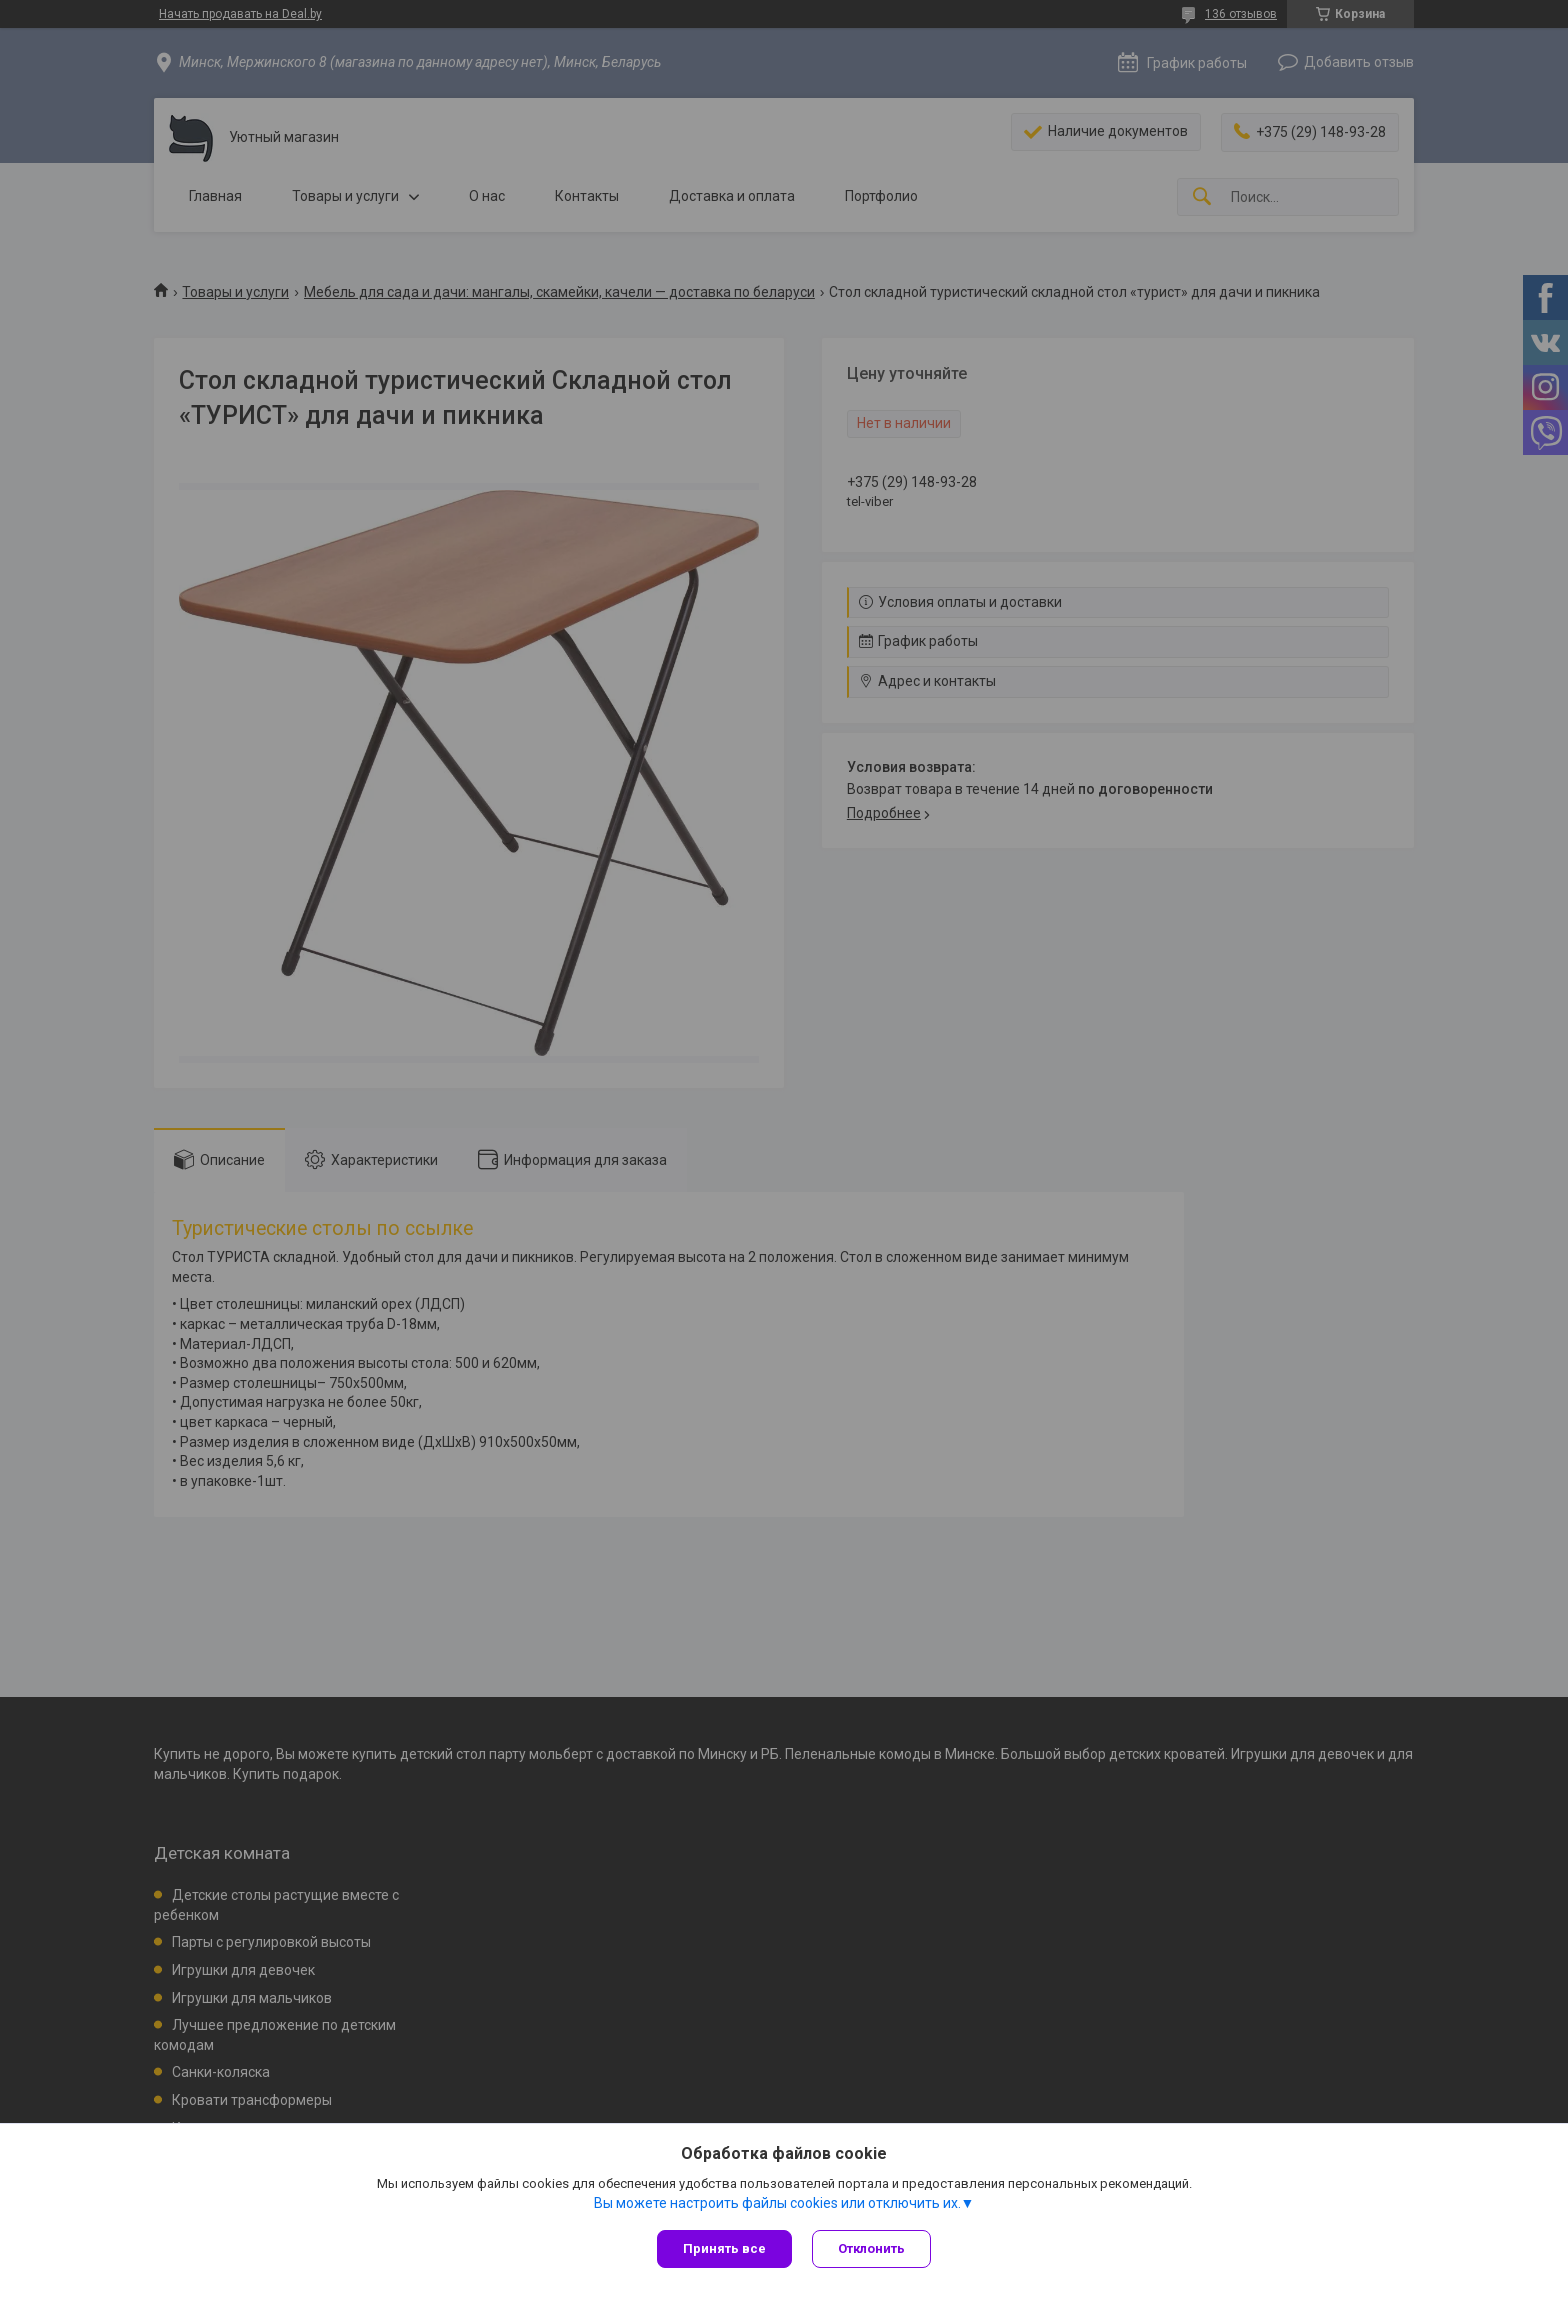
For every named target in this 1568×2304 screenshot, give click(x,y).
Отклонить (871, 2248)
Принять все (724, 2248)
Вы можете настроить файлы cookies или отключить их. (777, 2203)
